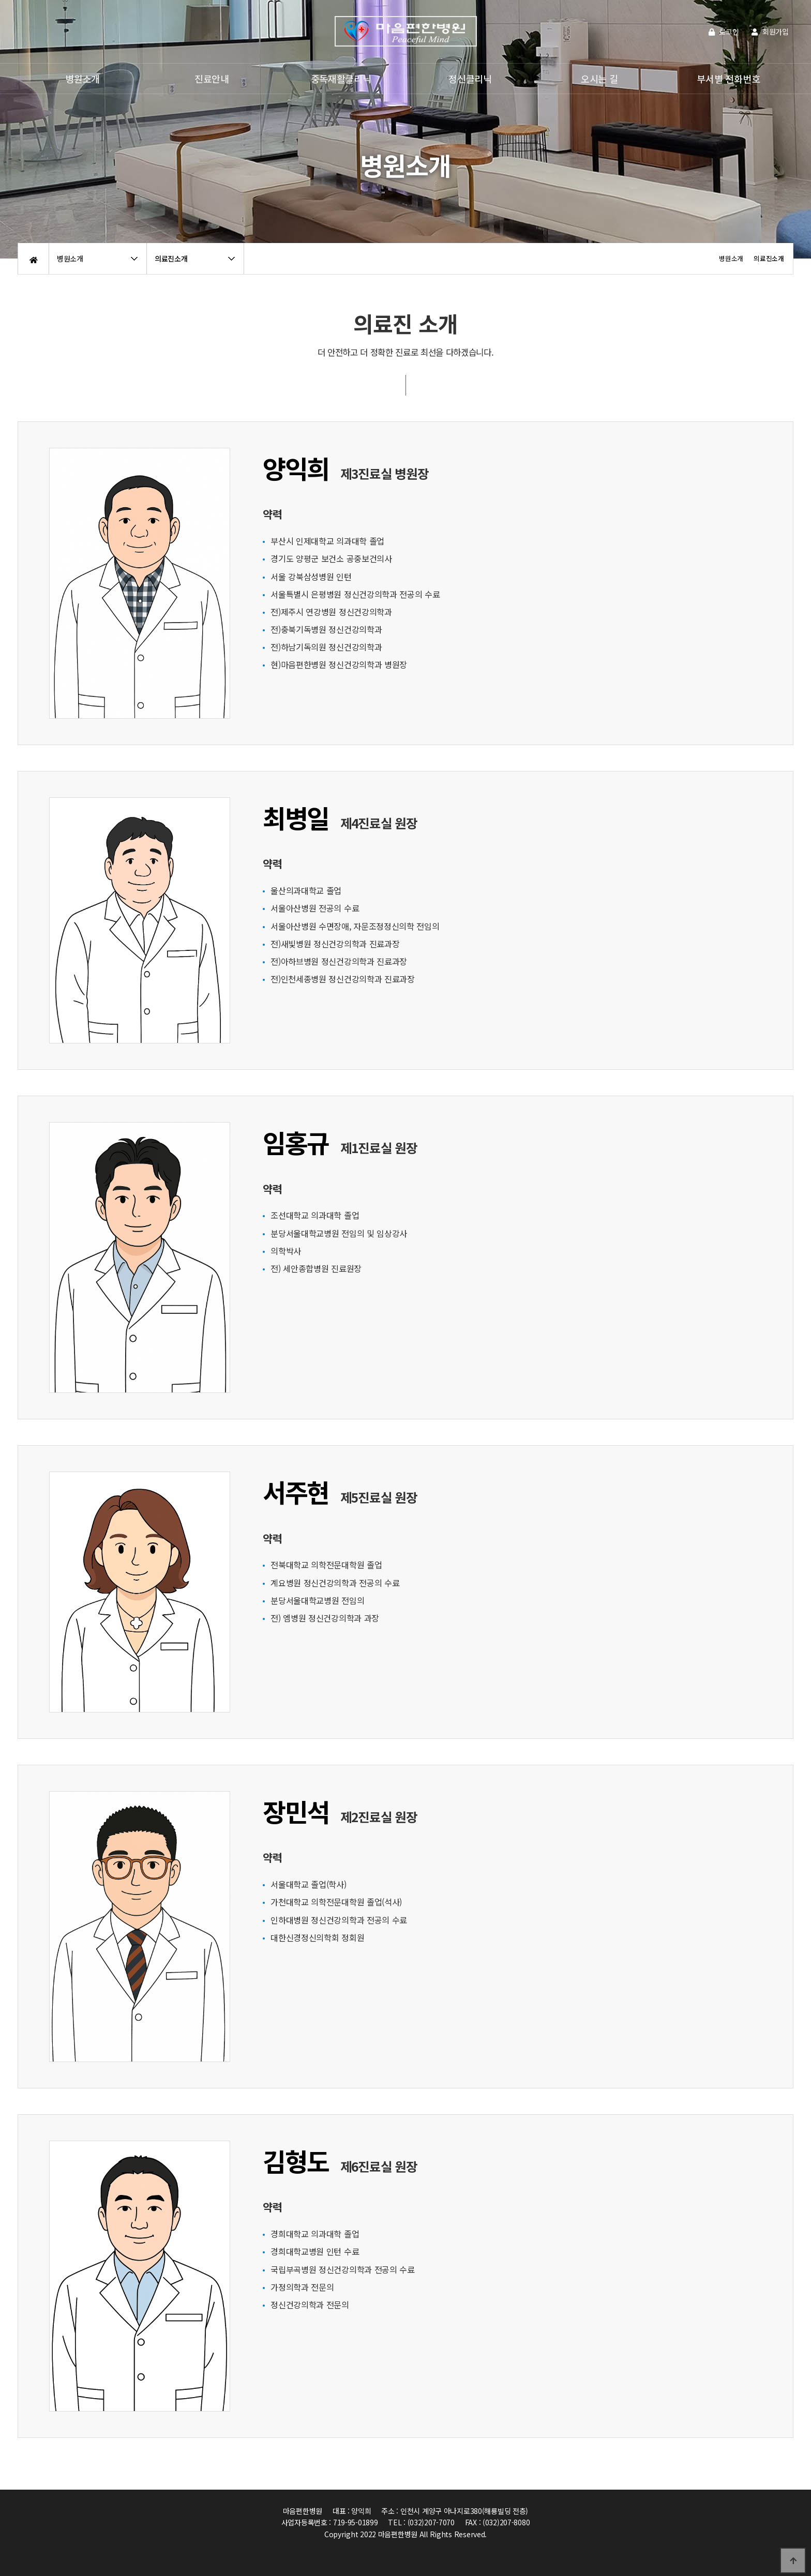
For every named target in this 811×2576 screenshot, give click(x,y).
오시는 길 (599, 78)
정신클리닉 (470, 78)
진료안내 (211, 78)
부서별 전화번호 (728, 78)
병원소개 (82, 78)
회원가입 (770, 31)
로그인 (724, 31)
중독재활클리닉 (341, 78)
